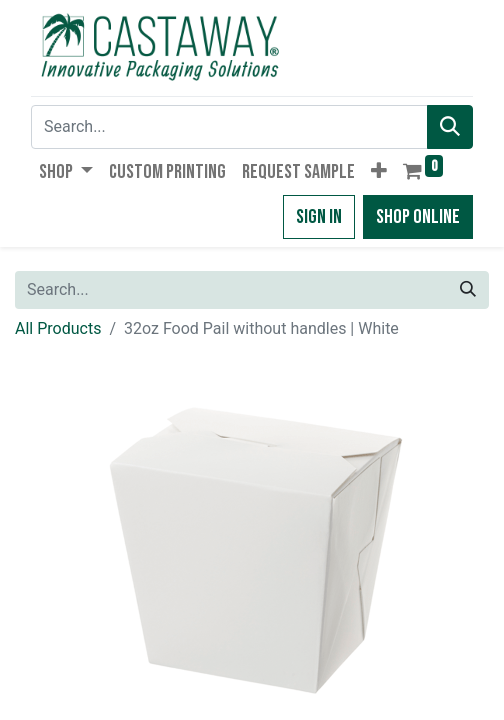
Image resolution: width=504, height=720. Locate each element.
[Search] (450, 127)
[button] (379, 172)
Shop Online (418, 217)
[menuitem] (167, 172)
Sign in (319, 217)
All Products (58, 328)
